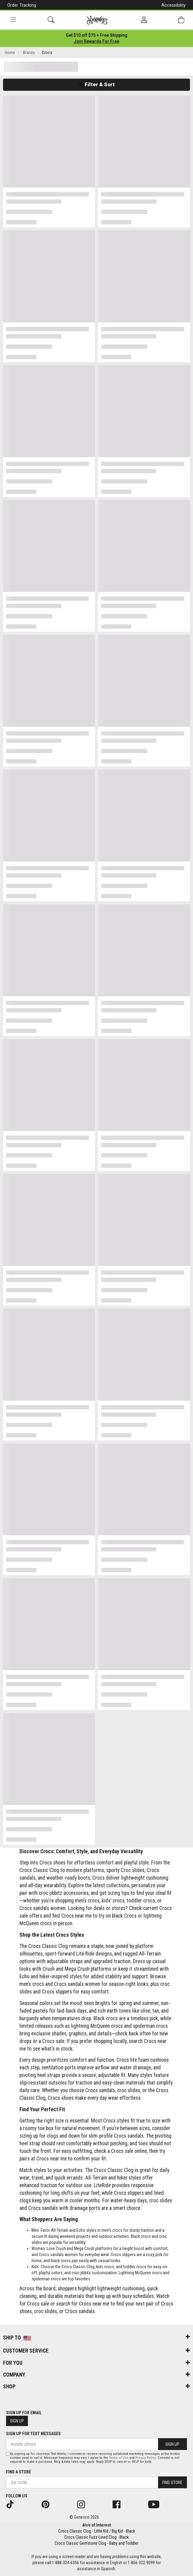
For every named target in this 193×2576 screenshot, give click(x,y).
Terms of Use (118, 2458)
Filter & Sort (97, 84)
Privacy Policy (145, 2458)
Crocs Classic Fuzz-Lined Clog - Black (96, 2537)
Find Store (172, 2482)
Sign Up (17, 2420)
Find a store (18, 2471)
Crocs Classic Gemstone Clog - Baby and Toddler (96, 2543)
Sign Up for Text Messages (33, 2433)
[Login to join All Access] (96, 35)
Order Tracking (21, 5)
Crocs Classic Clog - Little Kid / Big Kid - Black (96, 2531)
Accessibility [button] (173, 5)
